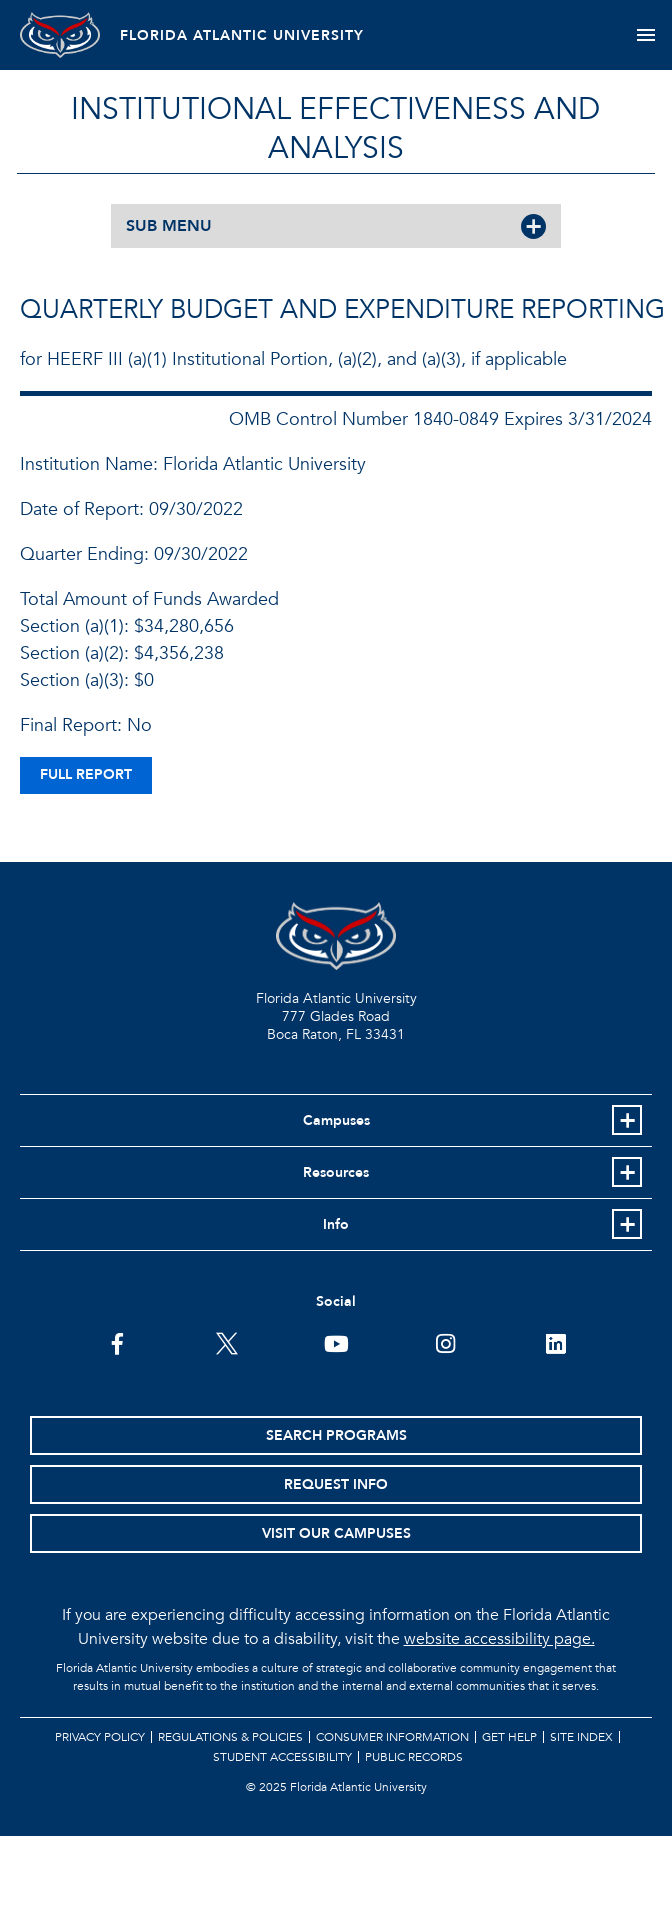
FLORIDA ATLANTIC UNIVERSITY (242, 35)
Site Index (581, 1737)
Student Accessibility (282, 1757)
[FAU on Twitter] (226, 1342)
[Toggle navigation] (645, 35)
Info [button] (336, 1224)
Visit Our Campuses (336, 1533)
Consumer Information (392, 1737)
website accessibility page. (499, 1639)
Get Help (509, 1737)
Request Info (336, 1484)
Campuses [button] (336, 1120)
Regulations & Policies (230, 1737)
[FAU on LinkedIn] (555, 1342)
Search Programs (336, 1435)
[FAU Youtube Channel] (336, 1342)
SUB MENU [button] (169, 226)
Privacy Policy (100, 1737)
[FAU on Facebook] (117, 1342)
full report (86, 774)
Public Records (414, 1757)
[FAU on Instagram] (445, 1342)
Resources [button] (336, 1172)
